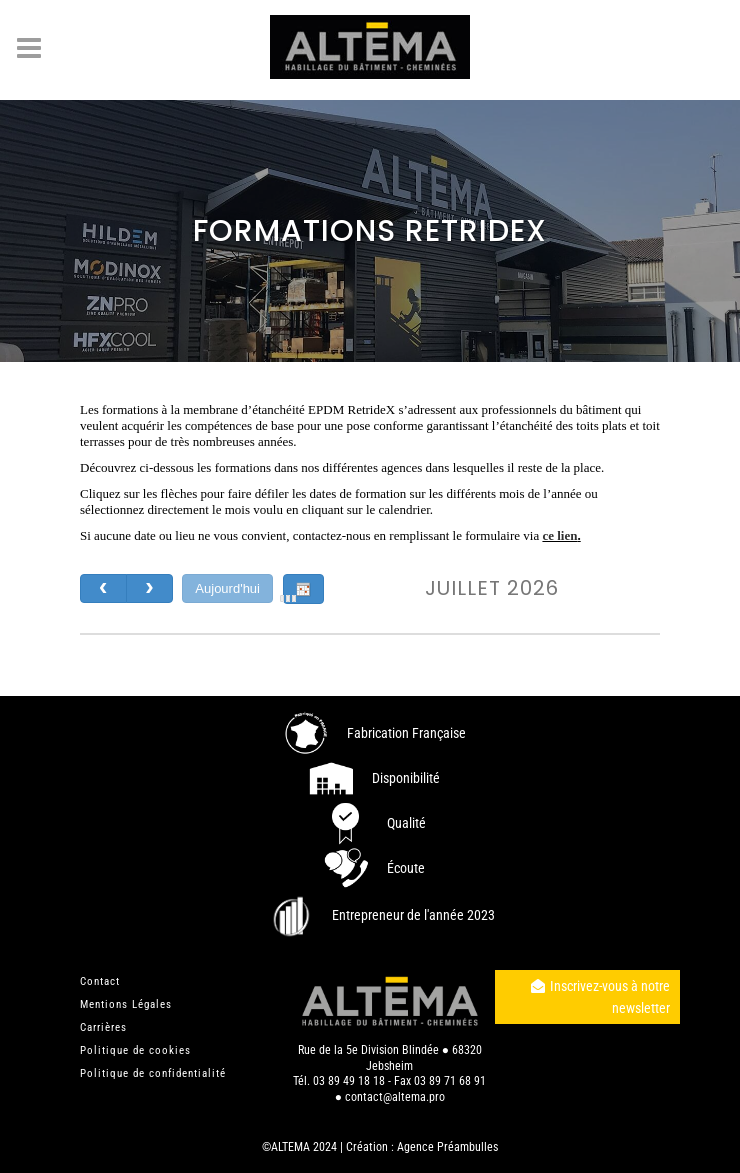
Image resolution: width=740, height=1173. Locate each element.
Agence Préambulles (447, 1146)
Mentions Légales (126, 1003)
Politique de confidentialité (153, 1072)
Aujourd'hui (227, 588)
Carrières (103, 1026)
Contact (100, 980)
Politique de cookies (135, 1049)
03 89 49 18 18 (349, 1080)
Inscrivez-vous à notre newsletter (600, 996)
